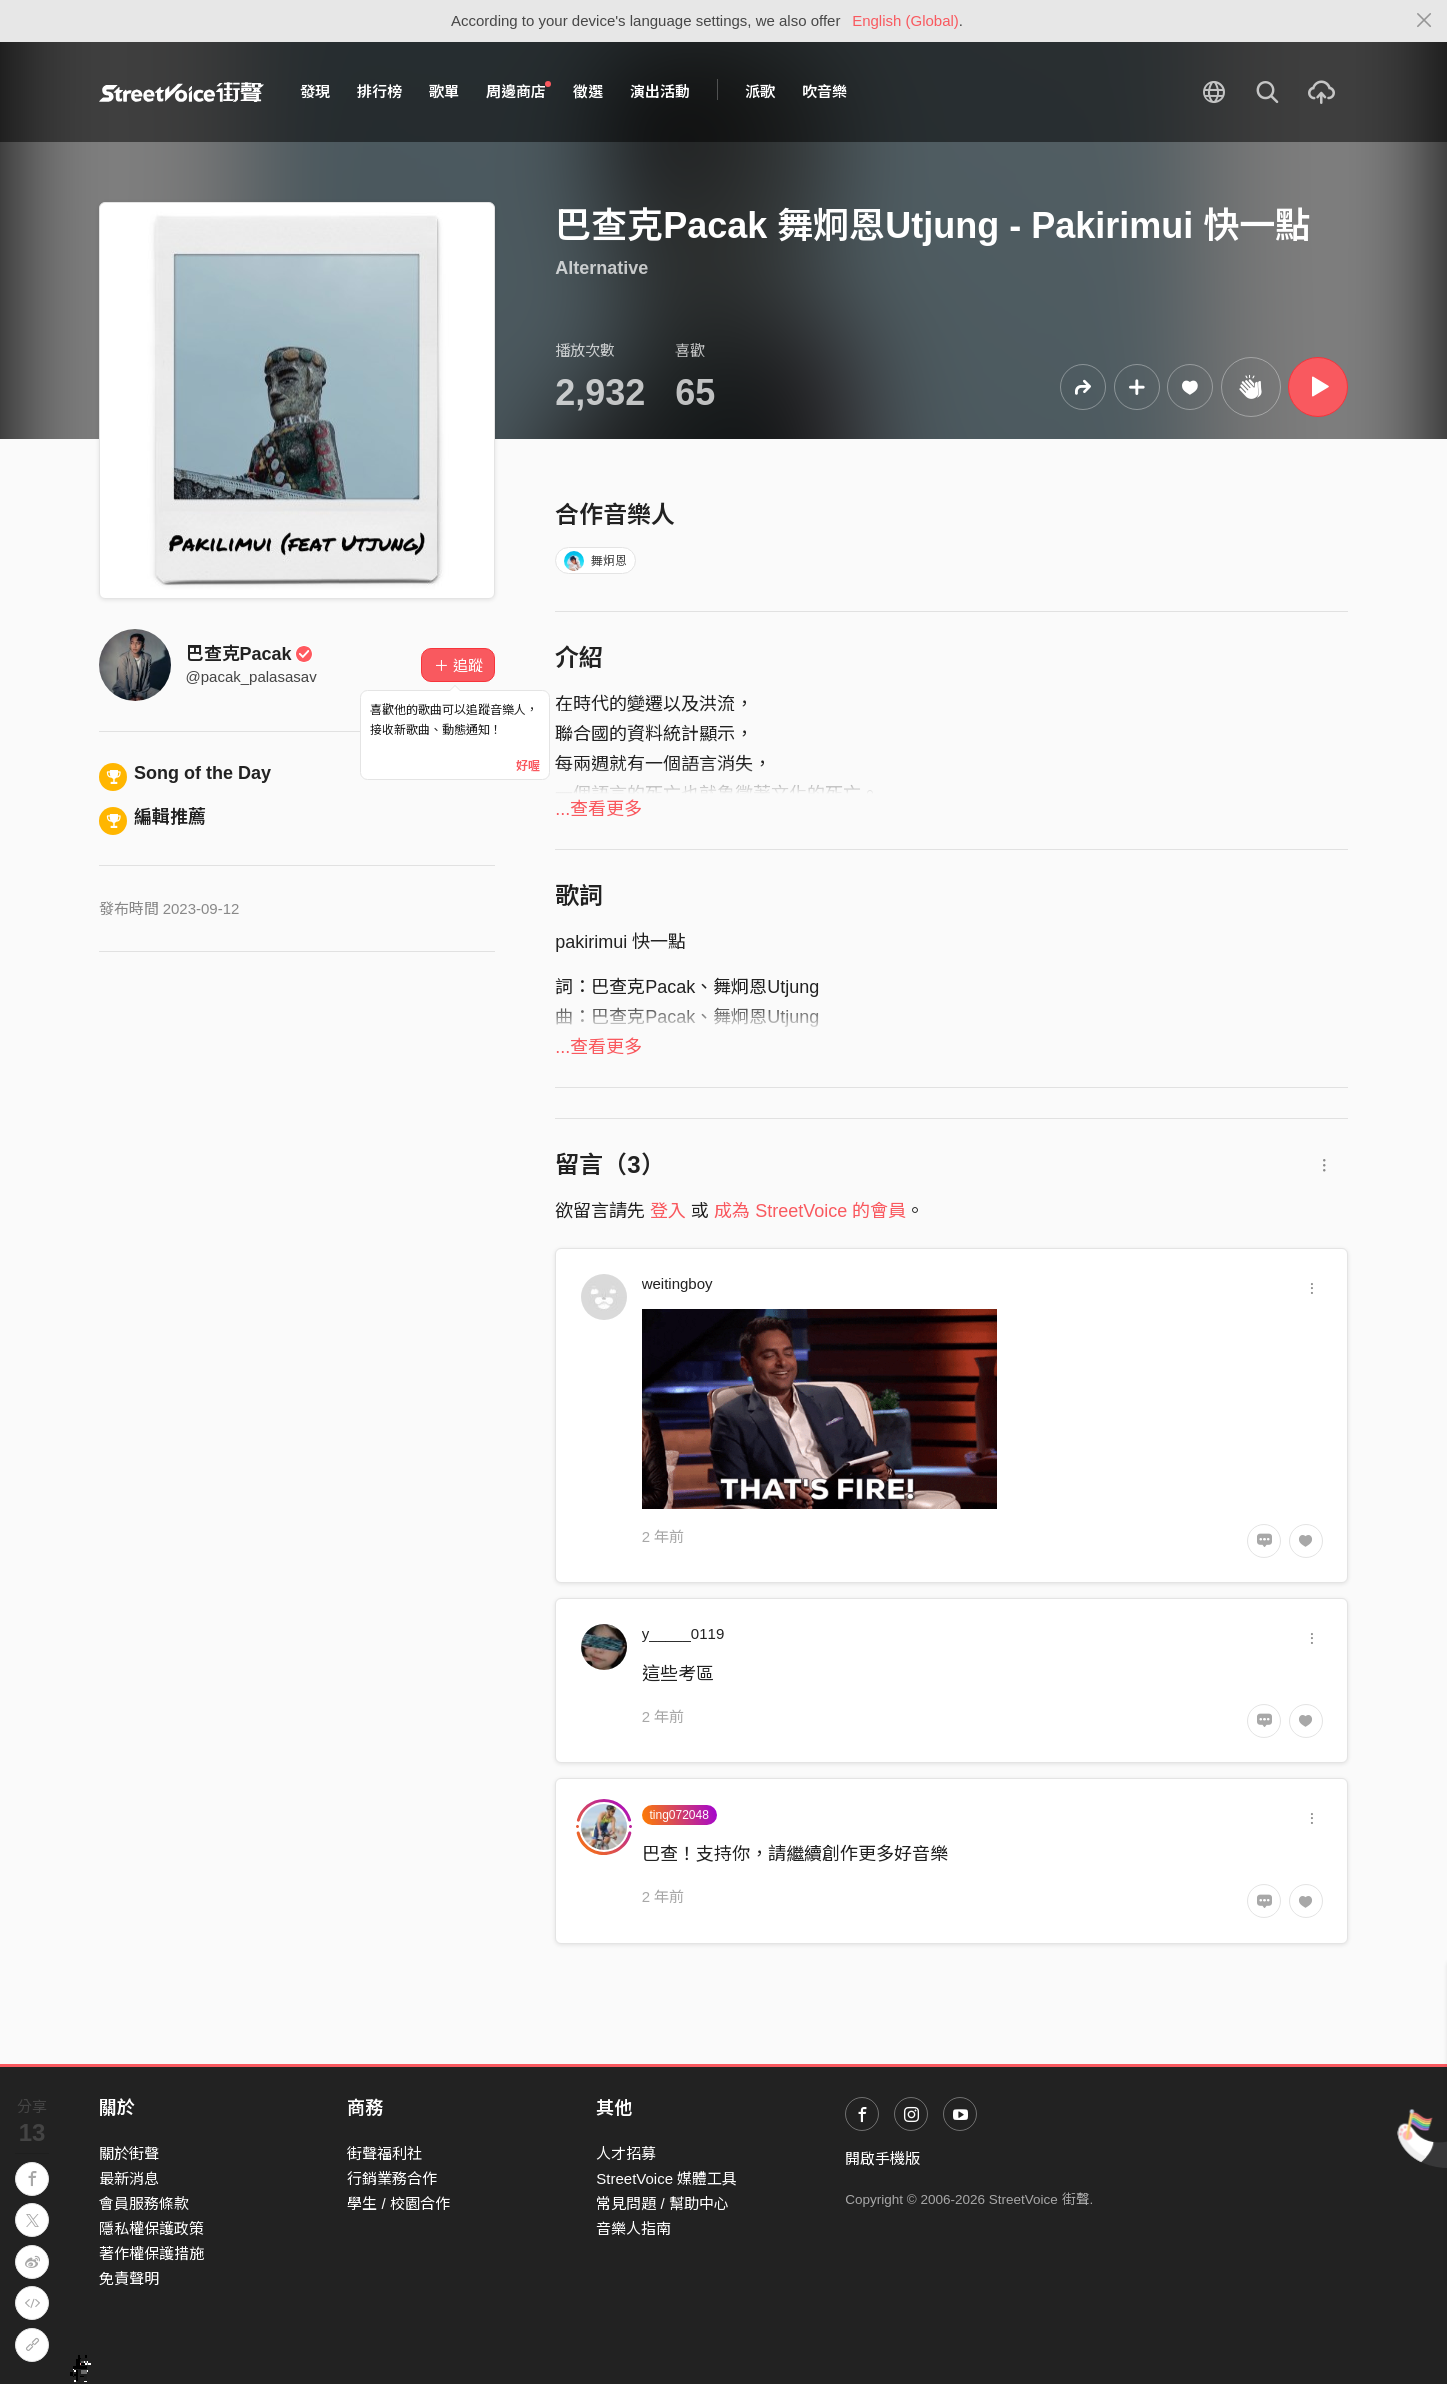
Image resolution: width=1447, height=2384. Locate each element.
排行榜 (379, 91)
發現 (315, 91)
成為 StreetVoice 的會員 (810, 1211)
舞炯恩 (596, 561)
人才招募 (626, 2153)
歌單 (444, 91)
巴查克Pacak (250, 654)
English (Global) (905, 20)
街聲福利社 (384, 2153)
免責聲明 (129, 2278)
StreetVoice (181, 92)
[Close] (1424, 21)
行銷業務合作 (392, 2178)
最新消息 (129, 2178)
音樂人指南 (633, 2228)
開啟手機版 (882, 2158)
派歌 (760, 91)
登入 (668, 1211)
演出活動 (660, 91)
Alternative (601, 268)
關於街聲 (129, 2153)
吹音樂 (824, 91)
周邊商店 (519, 91)
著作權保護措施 (151, 2253)
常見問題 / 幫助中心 (662, 2203)
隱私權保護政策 (151, 2228)
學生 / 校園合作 (398, 2203)
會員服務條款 (144, 2203)
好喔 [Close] (528, 766)
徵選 (588, 91)
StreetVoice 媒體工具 (666, 2178)
